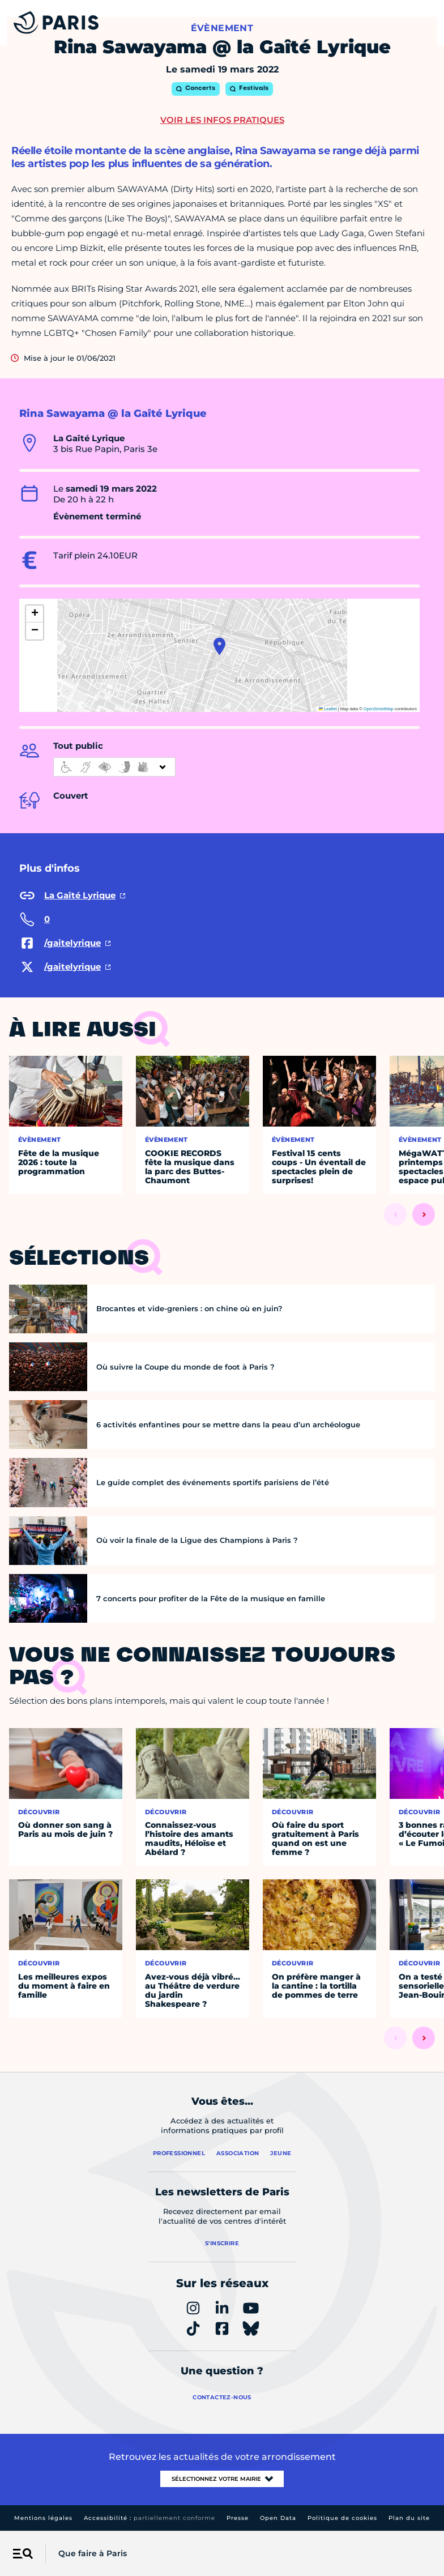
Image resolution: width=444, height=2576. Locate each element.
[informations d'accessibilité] (114, 767)
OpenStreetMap (379, 708)
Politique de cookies (342, 2518)
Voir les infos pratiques (222, 119)
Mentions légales (43, 2518)
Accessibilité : (149, 2518)
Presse (238, 2518)
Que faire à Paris (92, 2553)
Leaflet (328, 708)
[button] (219, 646)
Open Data (278, 2518)
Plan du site (409, 2518)
